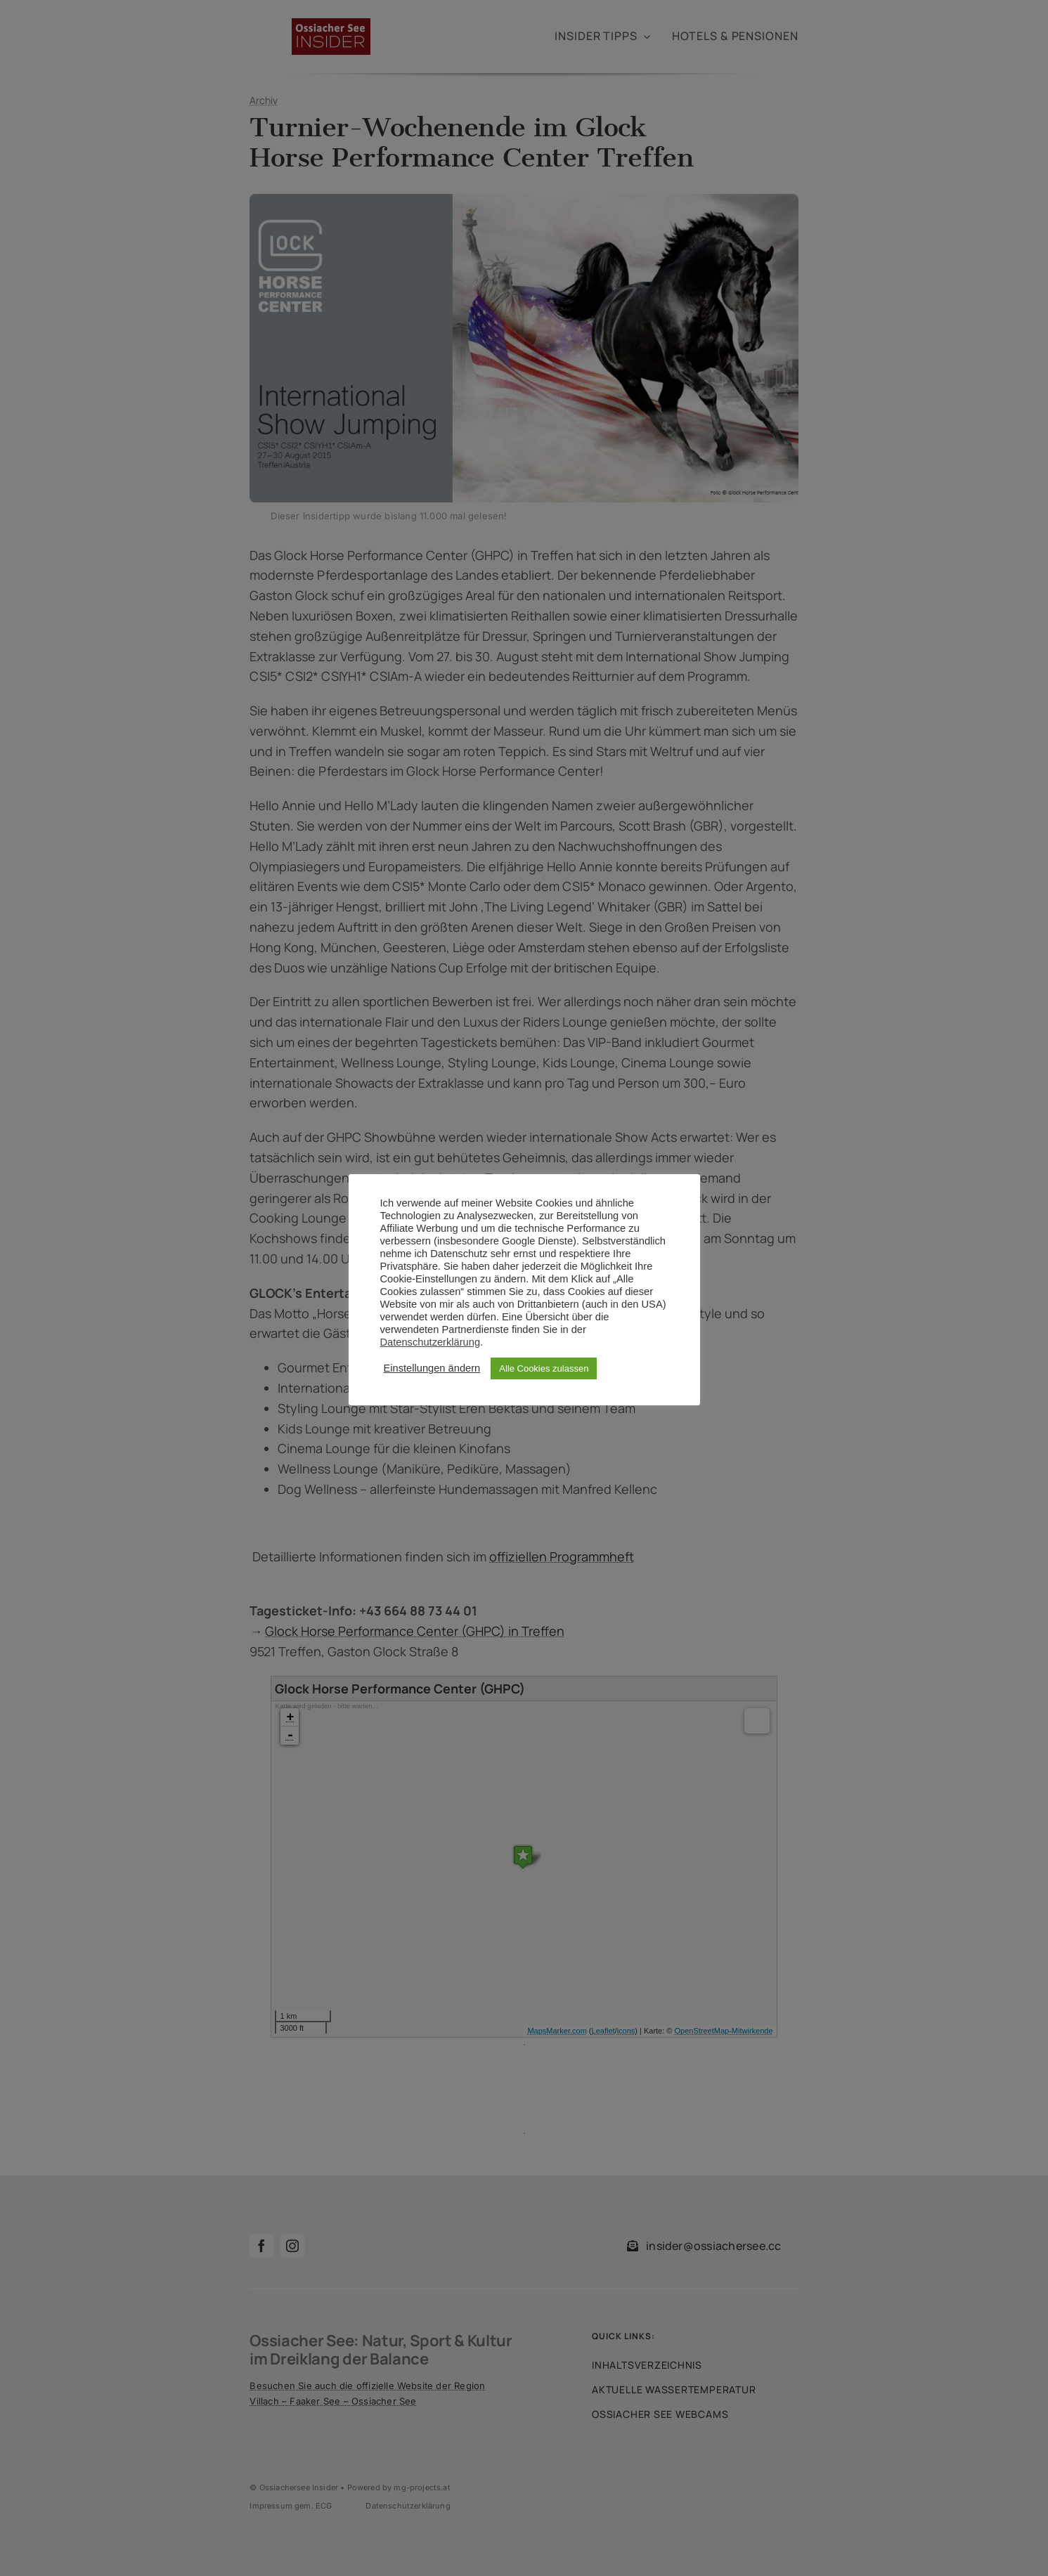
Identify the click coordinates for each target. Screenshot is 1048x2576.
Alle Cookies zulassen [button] (543, 1368)
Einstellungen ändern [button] (432, 1368)
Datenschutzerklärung (430, 1342)
